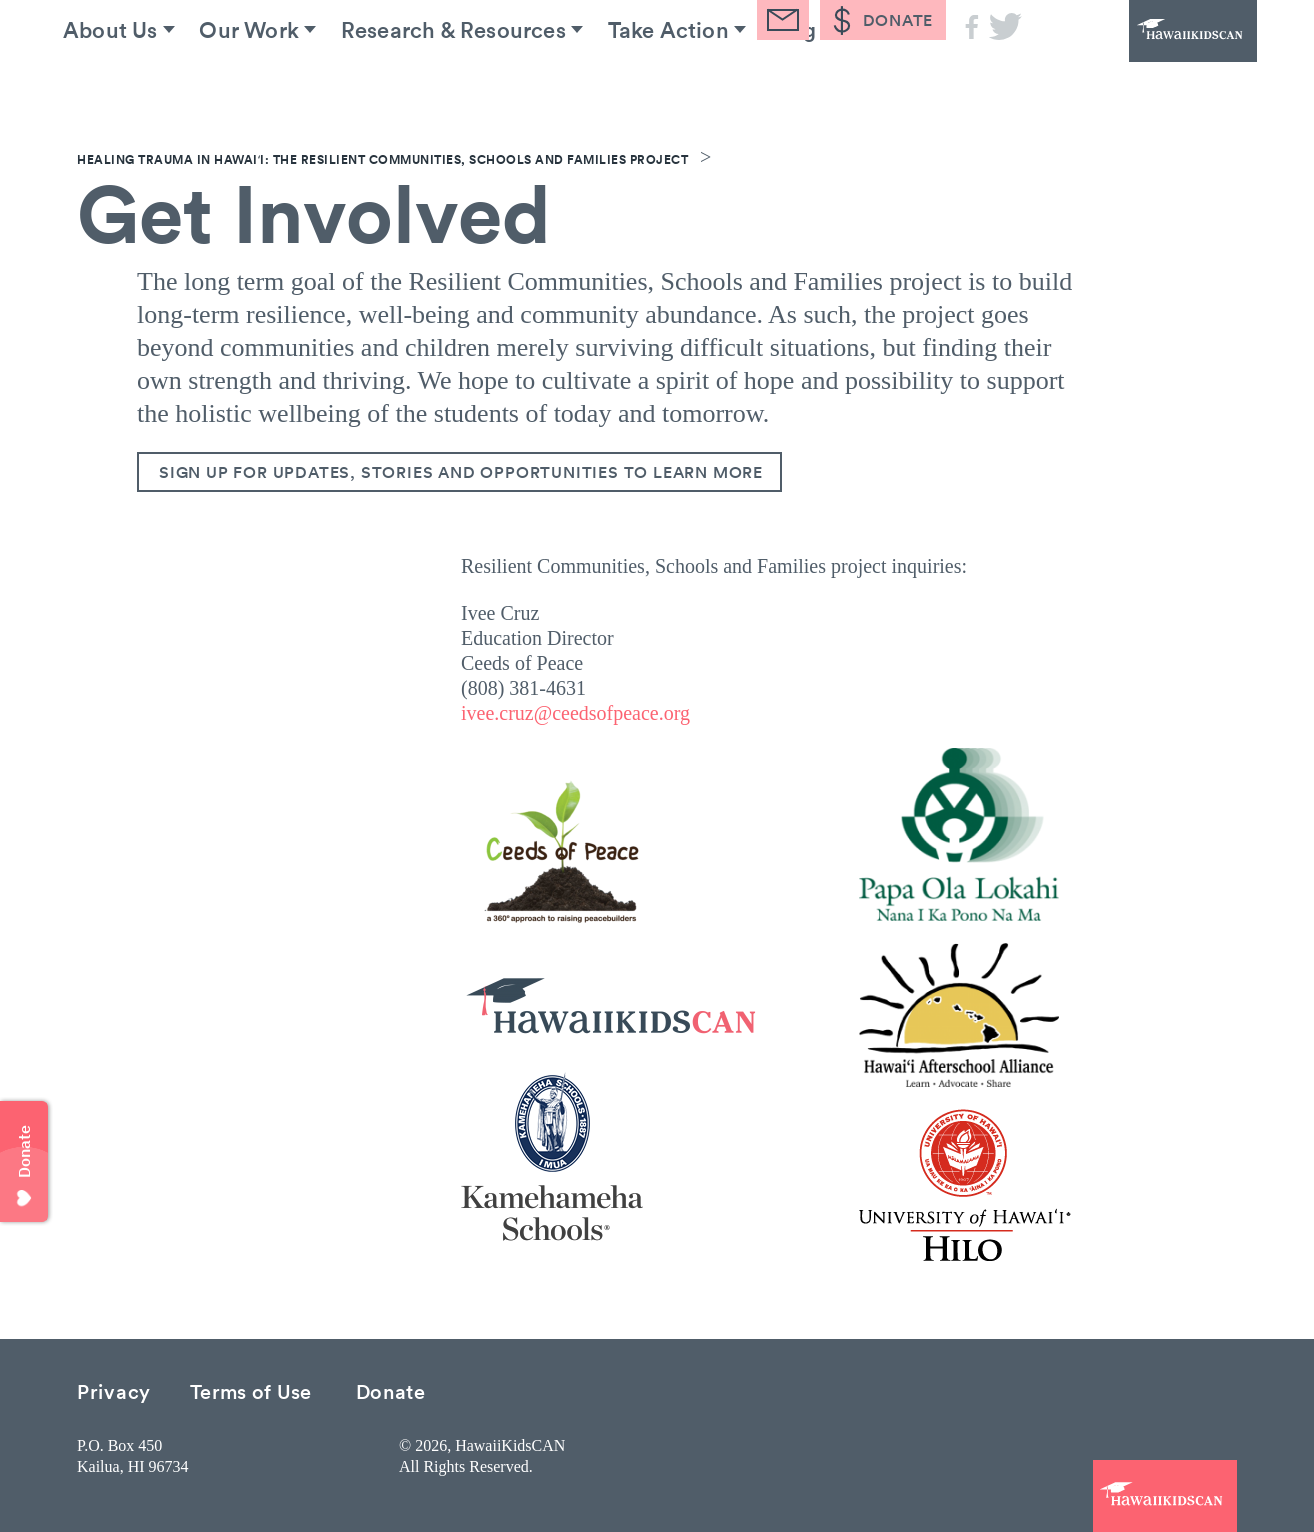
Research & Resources (496, 79)
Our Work (279, 79)
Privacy (114, 1390)
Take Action (725, 79)
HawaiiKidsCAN (1147, 55)
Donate (391, 1390)
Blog (865, 79)
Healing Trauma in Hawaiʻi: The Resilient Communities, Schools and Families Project (382, 159)
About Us (125, 79)
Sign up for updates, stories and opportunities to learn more (461, 472)
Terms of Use (251, 1390)
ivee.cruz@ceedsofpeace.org (575, 713)
